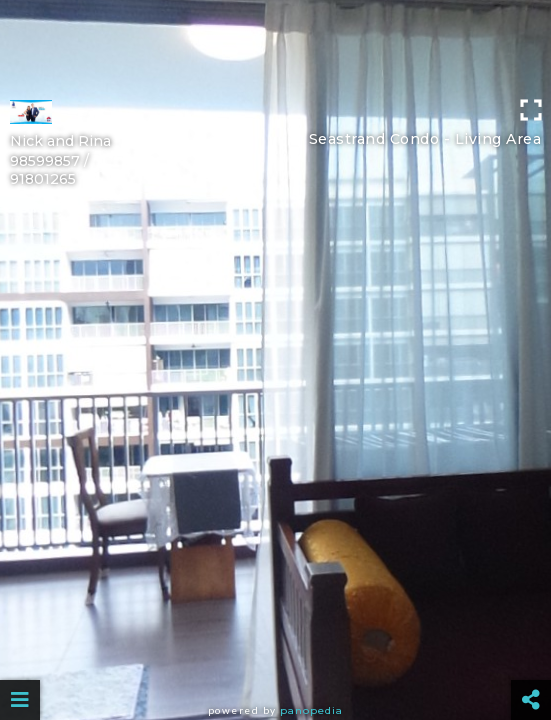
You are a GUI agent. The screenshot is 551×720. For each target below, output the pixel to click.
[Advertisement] (275, 45)
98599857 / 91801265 (49, 170)
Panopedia (311, 710)
